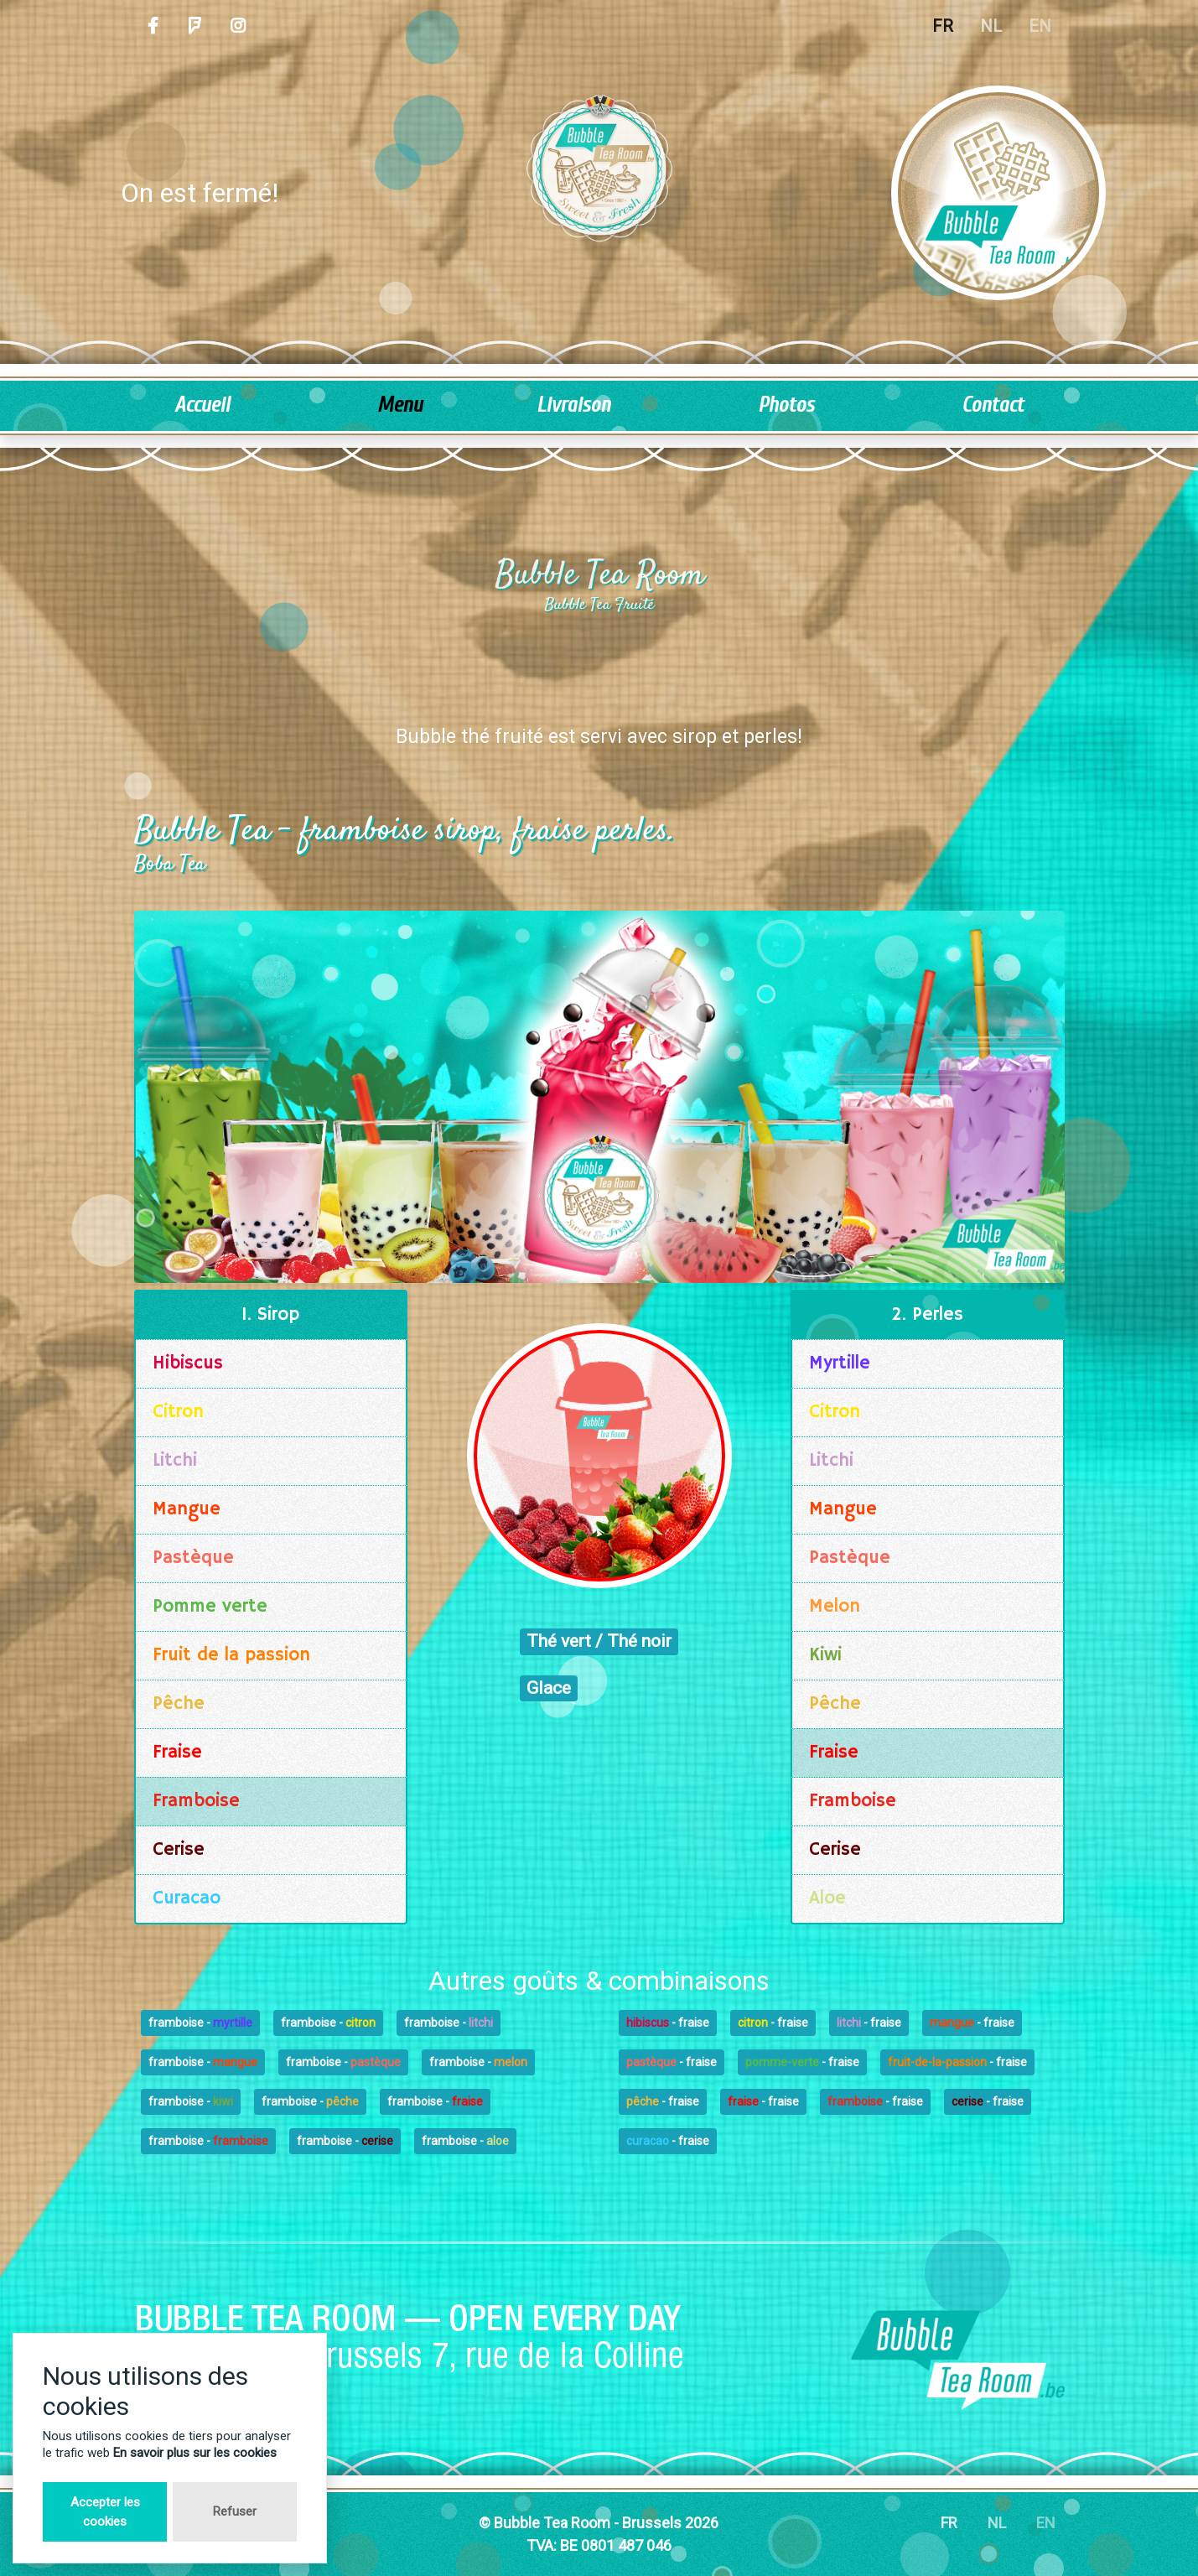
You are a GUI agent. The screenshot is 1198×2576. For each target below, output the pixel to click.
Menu (400, 405)
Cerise (179, 1850)
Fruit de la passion (231, 1655)
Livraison (573, 405)
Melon (834, 1606)
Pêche (179, 1704)
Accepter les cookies (105, 2512)
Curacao (186, 1898)
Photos (786, 405)
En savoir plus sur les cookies (195, 2452)
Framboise (196, 1801)
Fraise (177, 1752)
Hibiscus (188, 1363)
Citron (178, 1412)
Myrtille (839, 1363)
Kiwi (825, 1655)
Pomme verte (210, 1606)
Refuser (235, 2511)
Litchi (175, 1460)
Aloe (827, 1898)
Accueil (202, 405)
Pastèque (193, 1558)
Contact (993, 405)
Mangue (186, 1509)
